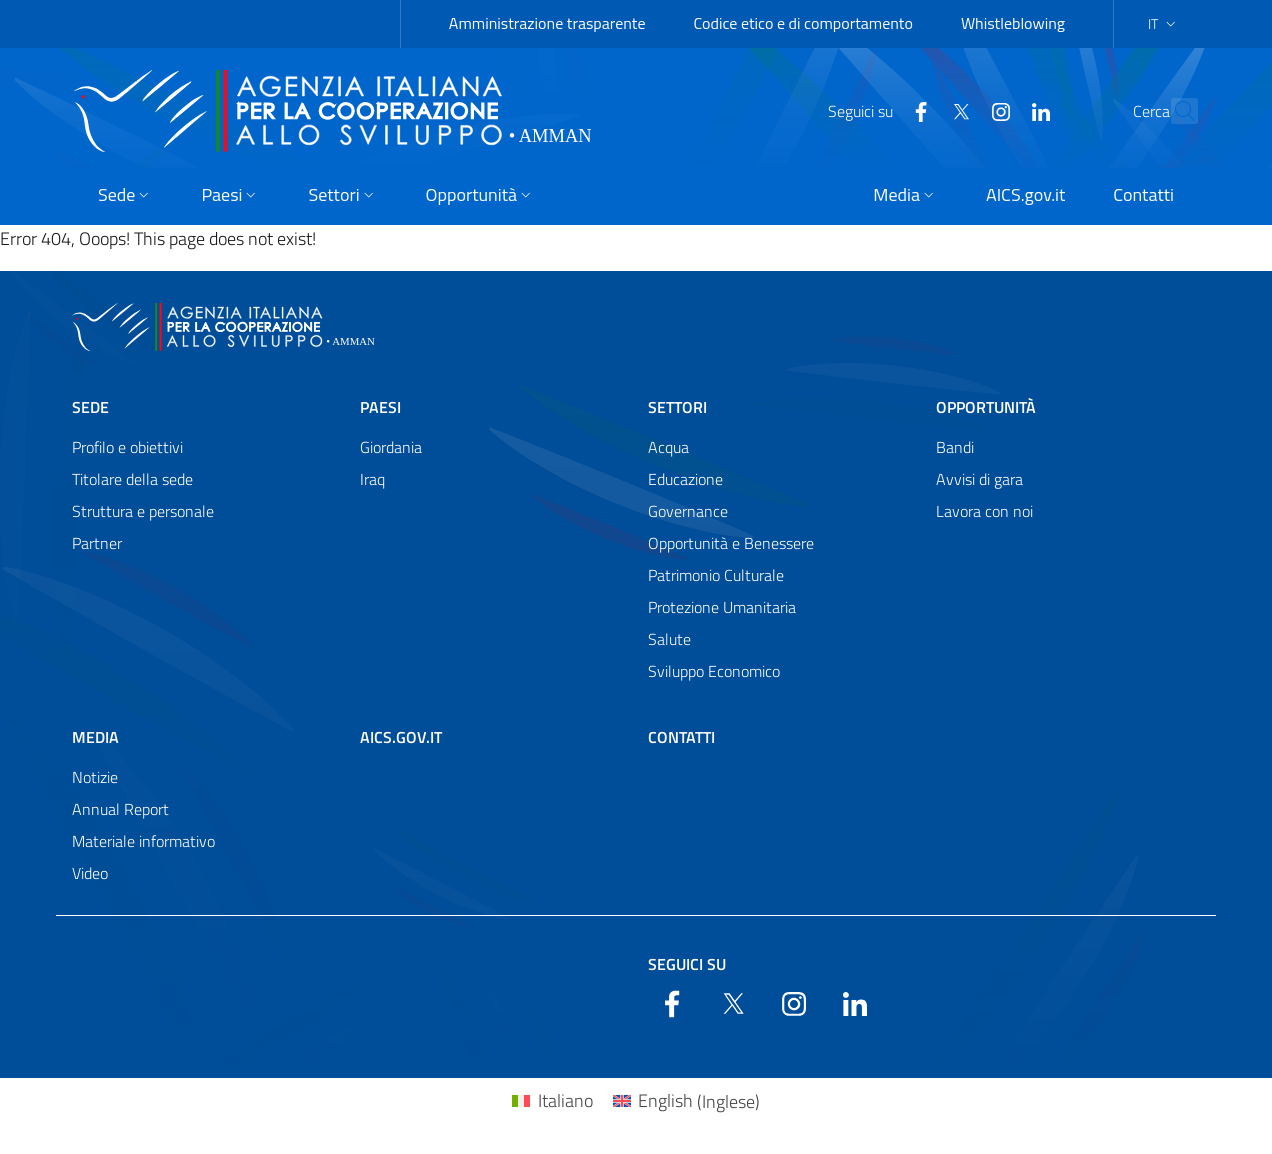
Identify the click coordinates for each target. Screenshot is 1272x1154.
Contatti (681, 737)
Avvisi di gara (979, 479)
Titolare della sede (132, 479)
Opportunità (986, 407)
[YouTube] (957, 110)
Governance (688, 511)
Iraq (372, 479)
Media (95, 737)
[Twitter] (917, 110)
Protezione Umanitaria (722, 607)
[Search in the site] (1174, 111)
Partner (97, 543)
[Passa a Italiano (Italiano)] (552, 1101)
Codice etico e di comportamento (803, 23)
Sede (90, 407)
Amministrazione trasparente (547, 23)
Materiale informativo (143, 841)
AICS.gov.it (401, 737)
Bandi (955, 447)
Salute (669, 639)
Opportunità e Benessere (731, 543)
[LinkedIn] (997, 110)
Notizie (95, 777)
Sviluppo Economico (714, 671)
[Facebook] (877, 110)
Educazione (685, 479)
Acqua (668, 447)
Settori (677, 407)
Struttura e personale (143, 511)
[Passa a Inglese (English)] (686, 1101)
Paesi (380, 407)
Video (90, 873)
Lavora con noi (984, 511)
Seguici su (687, 964)
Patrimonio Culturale (716, 575)
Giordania (391, 447)
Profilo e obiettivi (127, 447)
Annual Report (120, 809)
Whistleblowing (1013, 23)
